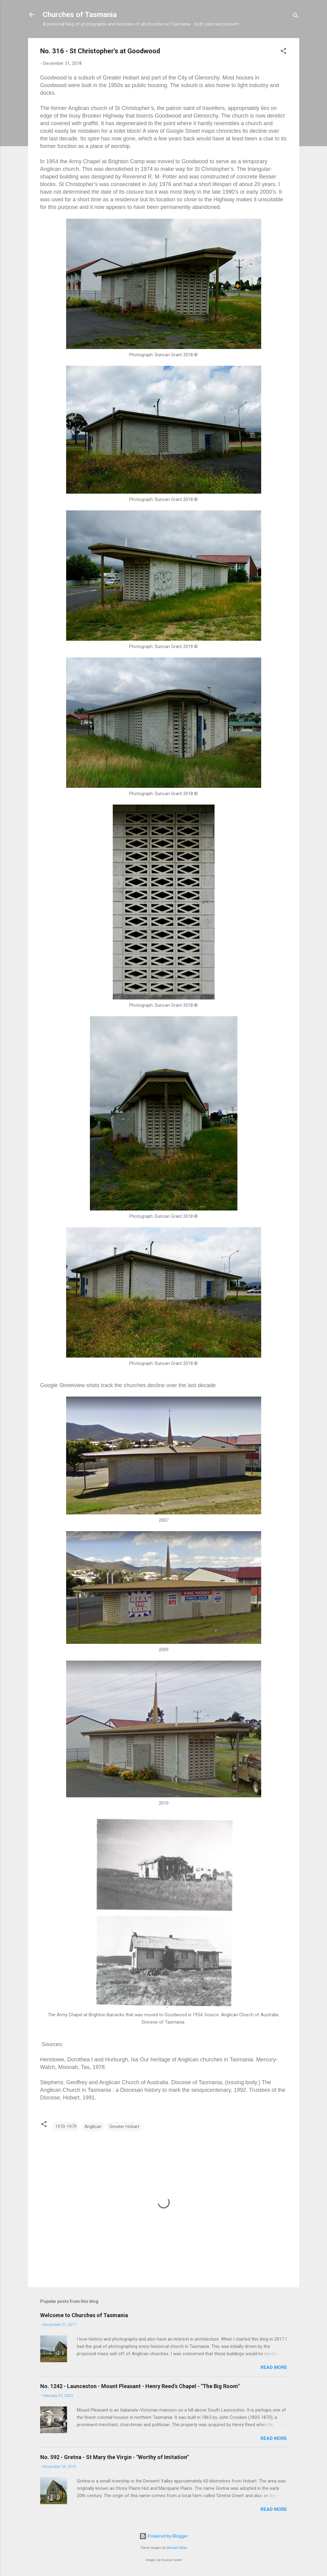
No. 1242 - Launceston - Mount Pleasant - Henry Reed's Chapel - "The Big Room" (140, 2386)
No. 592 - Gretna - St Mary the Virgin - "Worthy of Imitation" (114, 2457)
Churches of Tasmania (80, 14)
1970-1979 (65, 2126)
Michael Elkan (176, 2548)
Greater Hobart (124, 2126)
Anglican (92, 2126)
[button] (283, 52)
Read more (274, 2367)
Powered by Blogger (163, 2536)
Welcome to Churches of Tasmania (84, 2315)
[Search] (295, 16)
